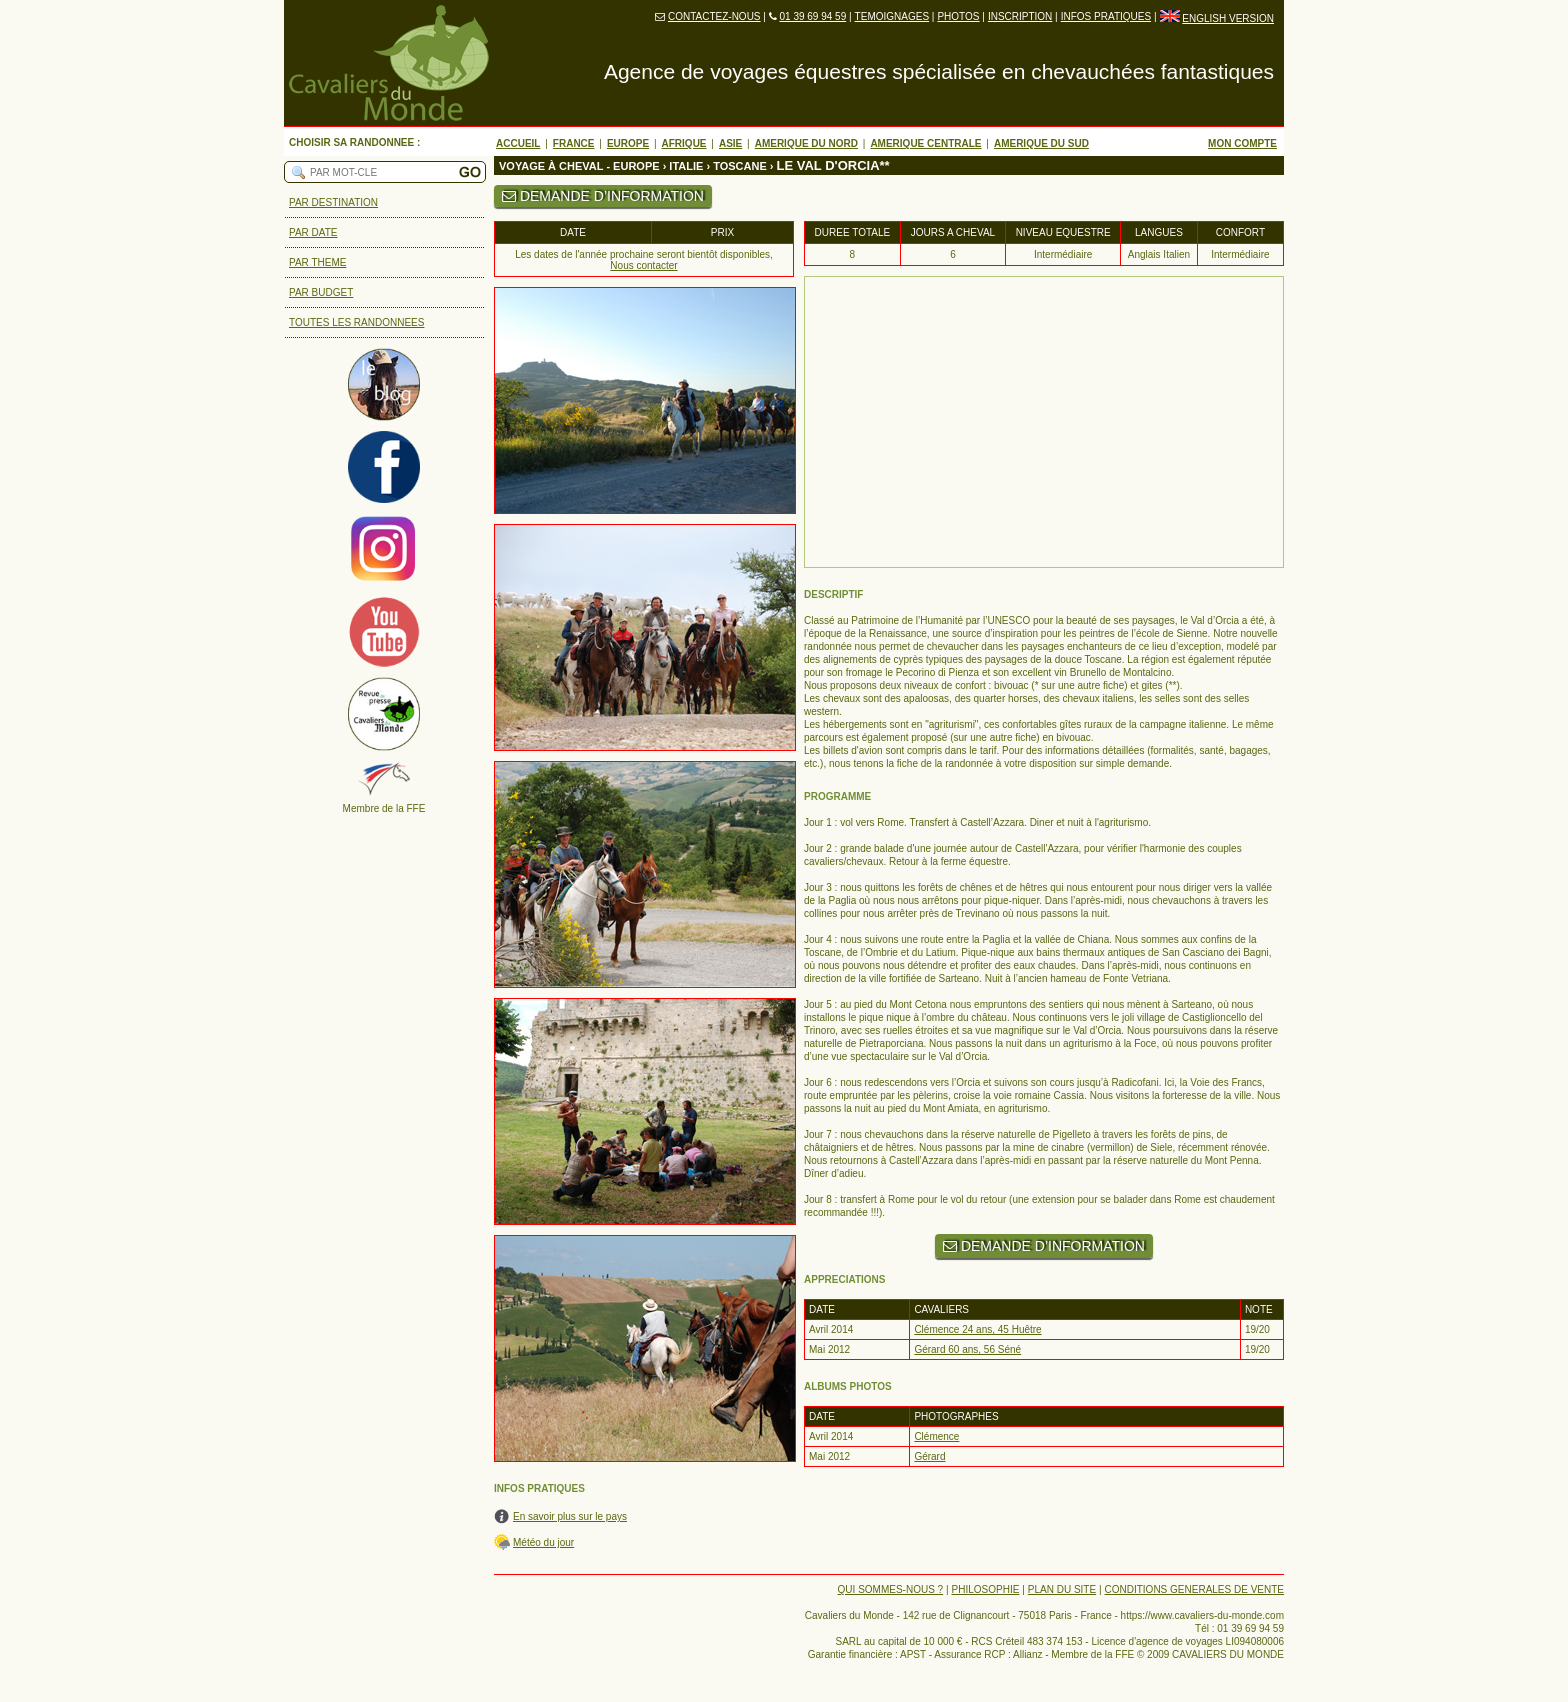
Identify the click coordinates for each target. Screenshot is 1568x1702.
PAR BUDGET (321, 292)
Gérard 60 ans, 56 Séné (967, 1349)
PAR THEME (317, 262)
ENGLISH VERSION (1228, 18)
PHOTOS (958, 16)
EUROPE (628, 143)
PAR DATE (313, 232)
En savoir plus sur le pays (570, 1516)
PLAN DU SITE (1062, 1589)
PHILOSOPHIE (986, 1589)
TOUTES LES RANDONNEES (356, 322)
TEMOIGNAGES (892, 16)
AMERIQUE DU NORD (806, 143)
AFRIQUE (684, 143)
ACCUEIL (518, 143)
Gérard (929, 1456)
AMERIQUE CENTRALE (925, 143)
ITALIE (686, 166)
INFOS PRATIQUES (1106, 16)
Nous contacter (643, 265)
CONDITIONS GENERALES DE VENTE (1194, 1589)
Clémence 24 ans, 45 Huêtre (977, 1329)
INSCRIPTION (1020, 16)
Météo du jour (543, 1542)
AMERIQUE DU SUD (1041, 143)
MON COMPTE (1242, 143)
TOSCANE (740, 166)
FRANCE (574, 143)
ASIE (730, 143)
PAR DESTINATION (333, 202)
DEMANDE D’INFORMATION (603, 196)
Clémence (936, 1436)
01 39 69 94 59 (812, 16)
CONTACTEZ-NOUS (714, 16)
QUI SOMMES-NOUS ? (891, 1589)
